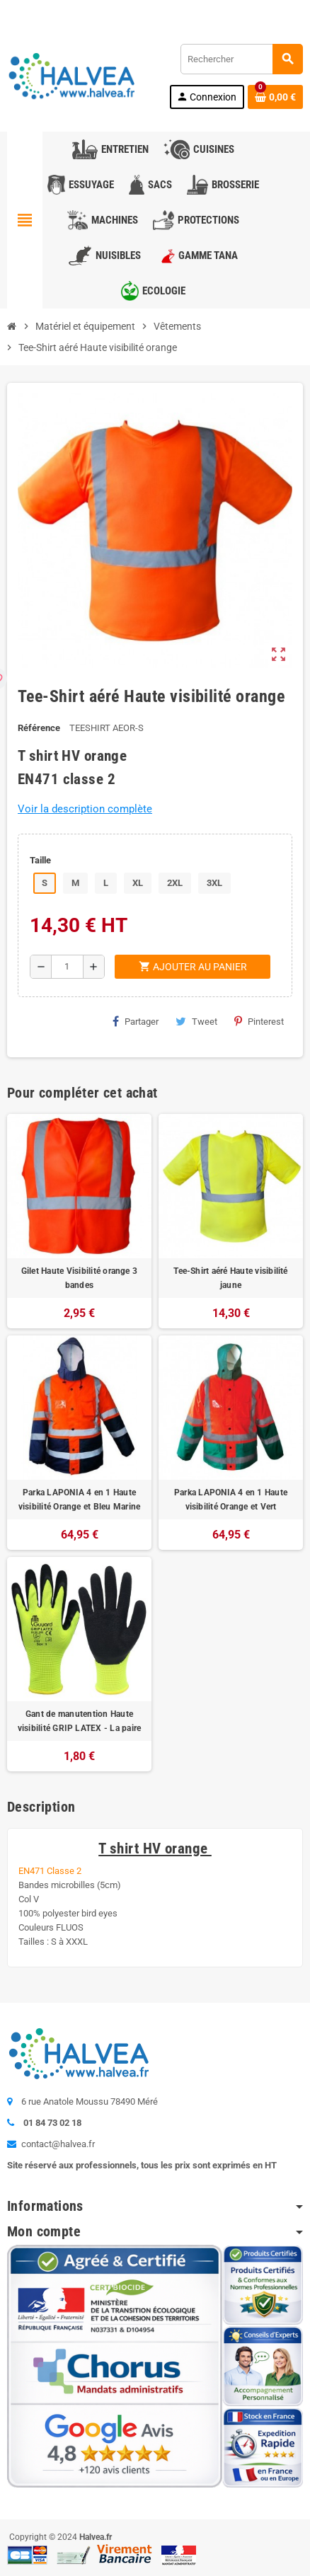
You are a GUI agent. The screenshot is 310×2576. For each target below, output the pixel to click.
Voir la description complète (85, 809)
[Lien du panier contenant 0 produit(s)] (275, 97)
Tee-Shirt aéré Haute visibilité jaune (230, 1278)
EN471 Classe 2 (49, 1870)
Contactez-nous (44, 10)
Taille (40, 860)
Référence (39, 728)
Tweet (196, 1021)
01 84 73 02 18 (123, 10)
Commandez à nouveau (250, 10)
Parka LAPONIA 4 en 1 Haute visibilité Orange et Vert (230, 1500)
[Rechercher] (241, 59)
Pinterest (259, 1021)
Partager (136, 1021)
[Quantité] (67, 966)
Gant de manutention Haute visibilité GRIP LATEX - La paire (80, 1721)
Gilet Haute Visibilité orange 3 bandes (79, 1278)
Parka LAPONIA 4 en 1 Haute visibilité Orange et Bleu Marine (79, 1500)
